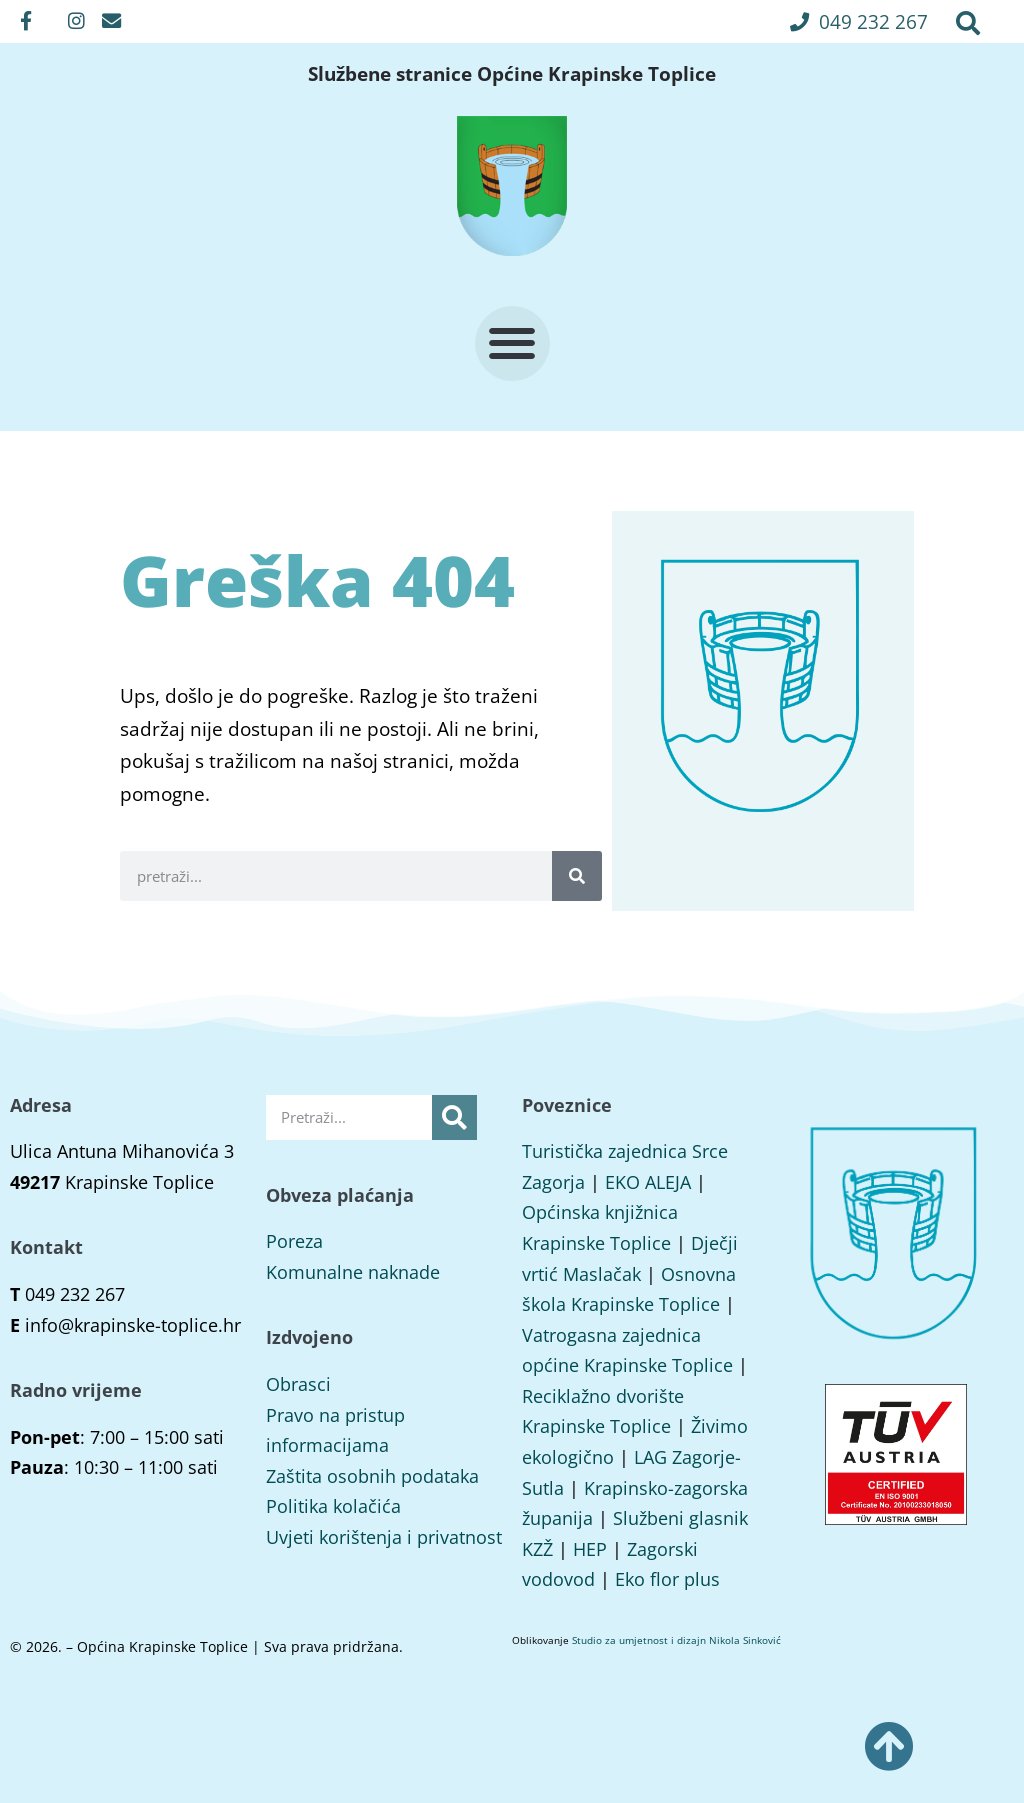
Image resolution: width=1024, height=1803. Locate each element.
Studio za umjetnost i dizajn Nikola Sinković (676, 1640)
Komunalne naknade (353, 1272)
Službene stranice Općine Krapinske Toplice (512, 74)
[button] (859, 21)
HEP (590, 1549)
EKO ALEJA (648, 1182)
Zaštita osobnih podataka (372, 1476)
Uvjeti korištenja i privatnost (384, 1537)
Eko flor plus (667, 1579)
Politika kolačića (333, 1506)
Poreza (294, 1241)
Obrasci (298, 1384)
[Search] (577, 876)
